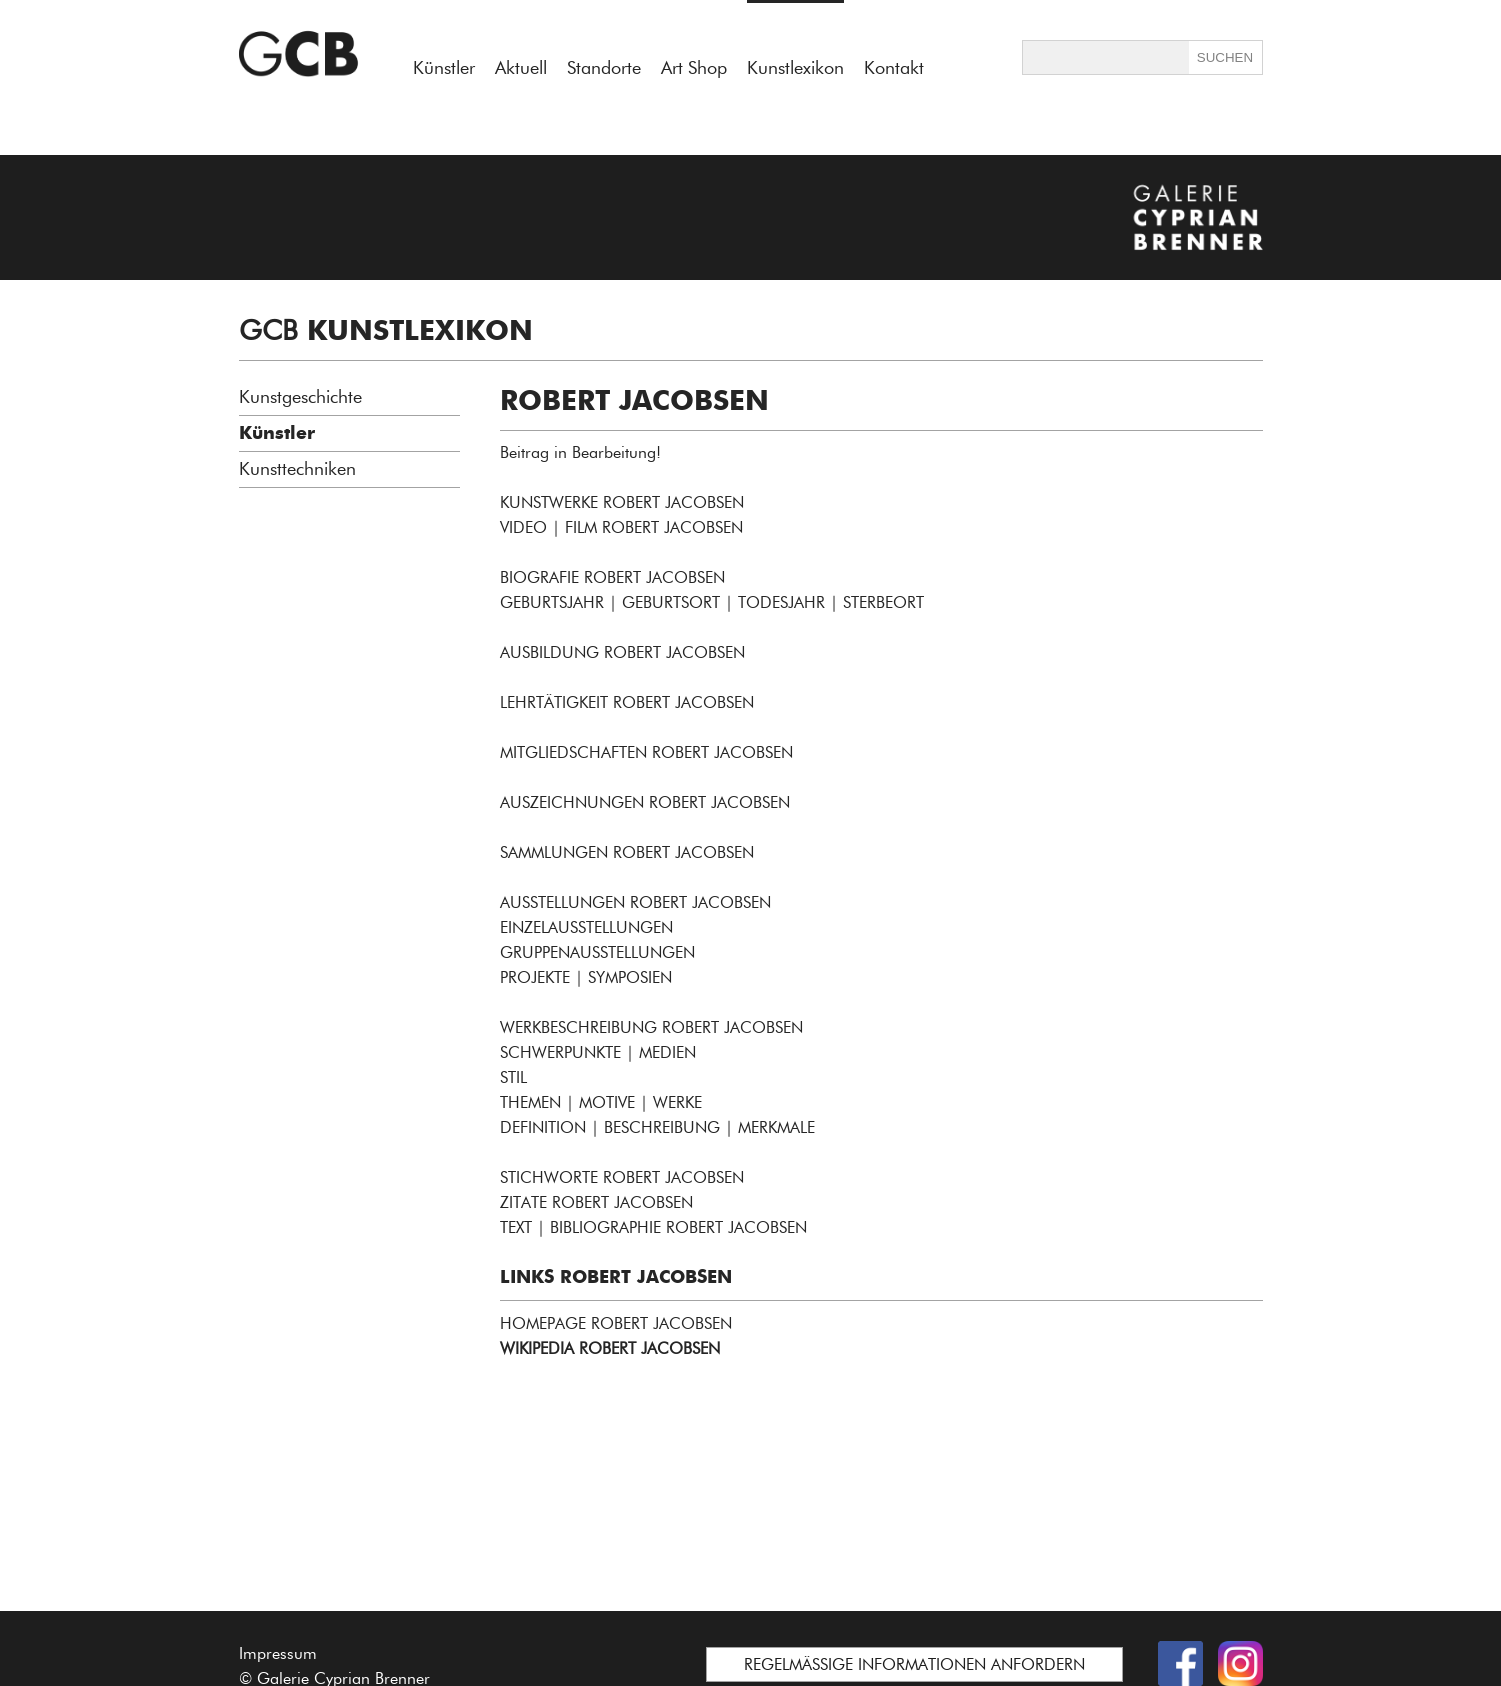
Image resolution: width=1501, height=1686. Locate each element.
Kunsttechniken (297, 469)
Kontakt (894, 68)
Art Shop (694, 68)
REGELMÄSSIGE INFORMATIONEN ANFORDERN (914, 1664)
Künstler (444, 68)
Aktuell (521, 68)
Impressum (278, 1653)
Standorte (604, 68)
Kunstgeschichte (300, 397)
